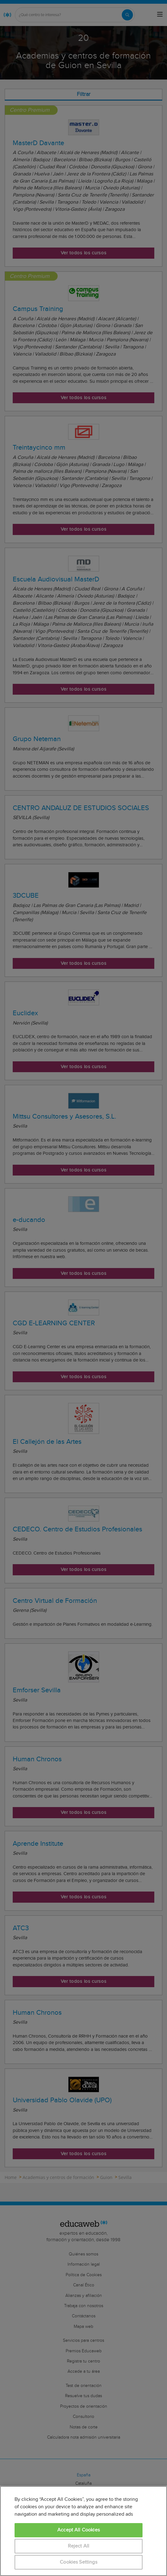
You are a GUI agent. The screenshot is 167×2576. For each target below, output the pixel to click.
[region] (83, 2531)
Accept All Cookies (78, 2530)
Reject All (79, 2546)
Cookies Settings (78, 2562)
